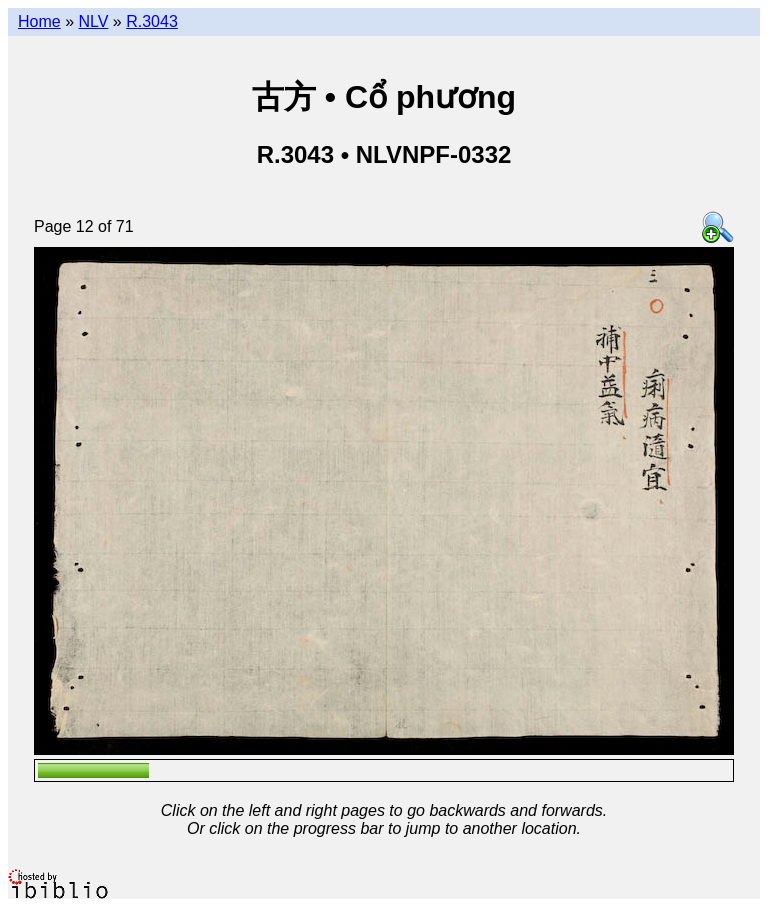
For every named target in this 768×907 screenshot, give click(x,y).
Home (39, 21)
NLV (93, 21)
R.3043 (152, 21)
